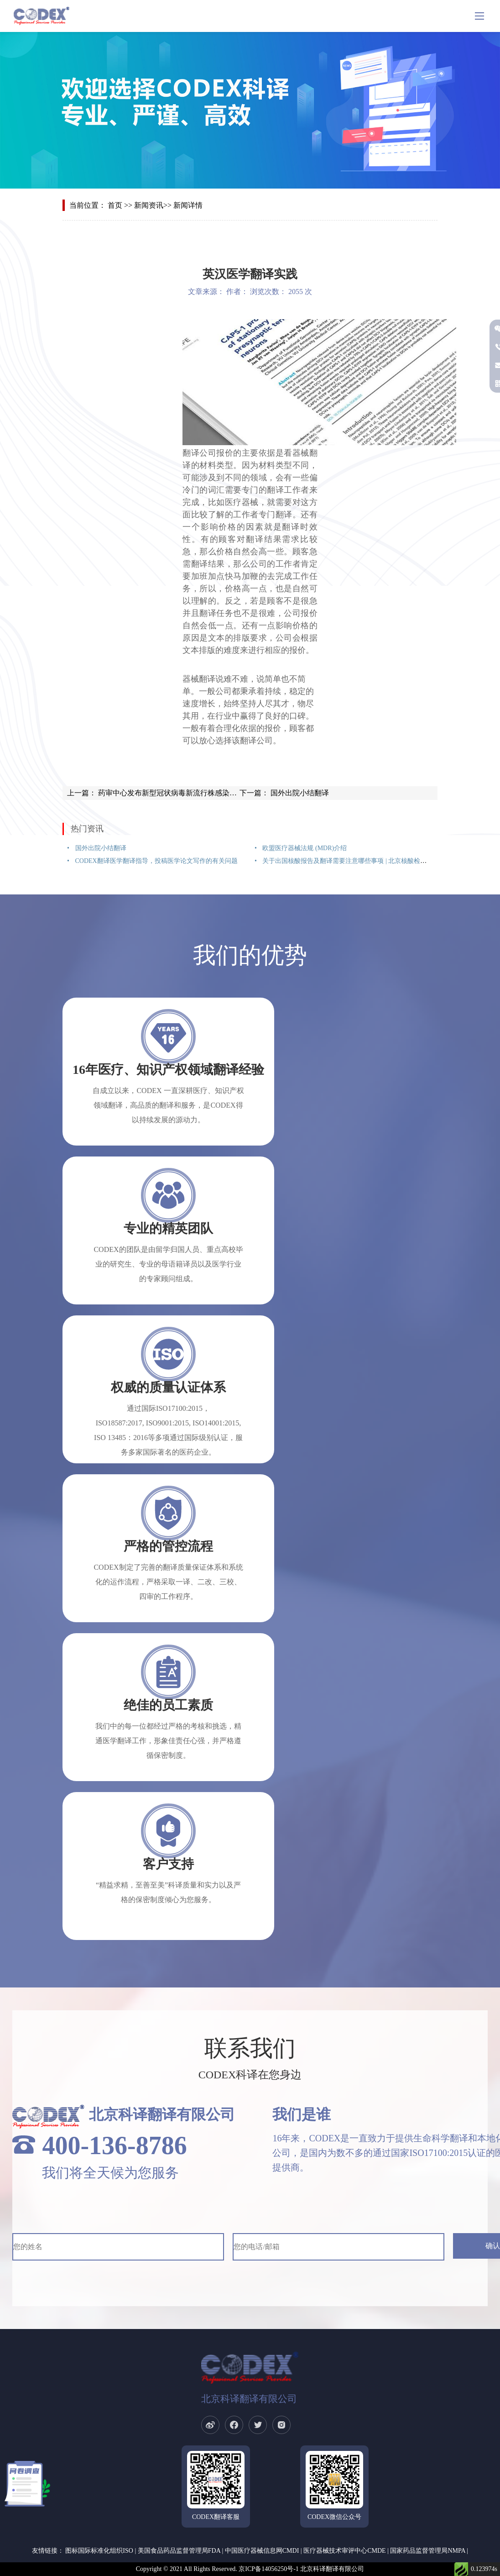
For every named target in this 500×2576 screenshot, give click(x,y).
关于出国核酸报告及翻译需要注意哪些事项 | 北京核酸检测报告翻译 (356, 860)
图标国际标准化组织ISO (99, 2550)
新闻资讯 (148, 205)
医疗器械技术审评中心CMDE (344, 2550)
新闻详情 (188, 205)
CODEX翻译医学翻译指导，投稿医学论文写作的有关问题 (155, 860)
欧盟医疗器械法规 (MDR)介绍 (304, 848)
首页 (115, 205)
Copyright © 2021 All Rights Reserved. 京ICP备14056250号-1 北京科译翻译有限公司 (250, 2568)
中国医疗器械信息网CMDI (262, 2550)
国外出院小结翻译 (299, 793)
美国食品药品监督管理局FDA (179, 2550)
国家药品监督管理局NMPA (427, 2550)
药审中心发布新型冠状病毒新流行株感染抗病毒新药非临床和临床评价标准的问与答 (232, 793)
